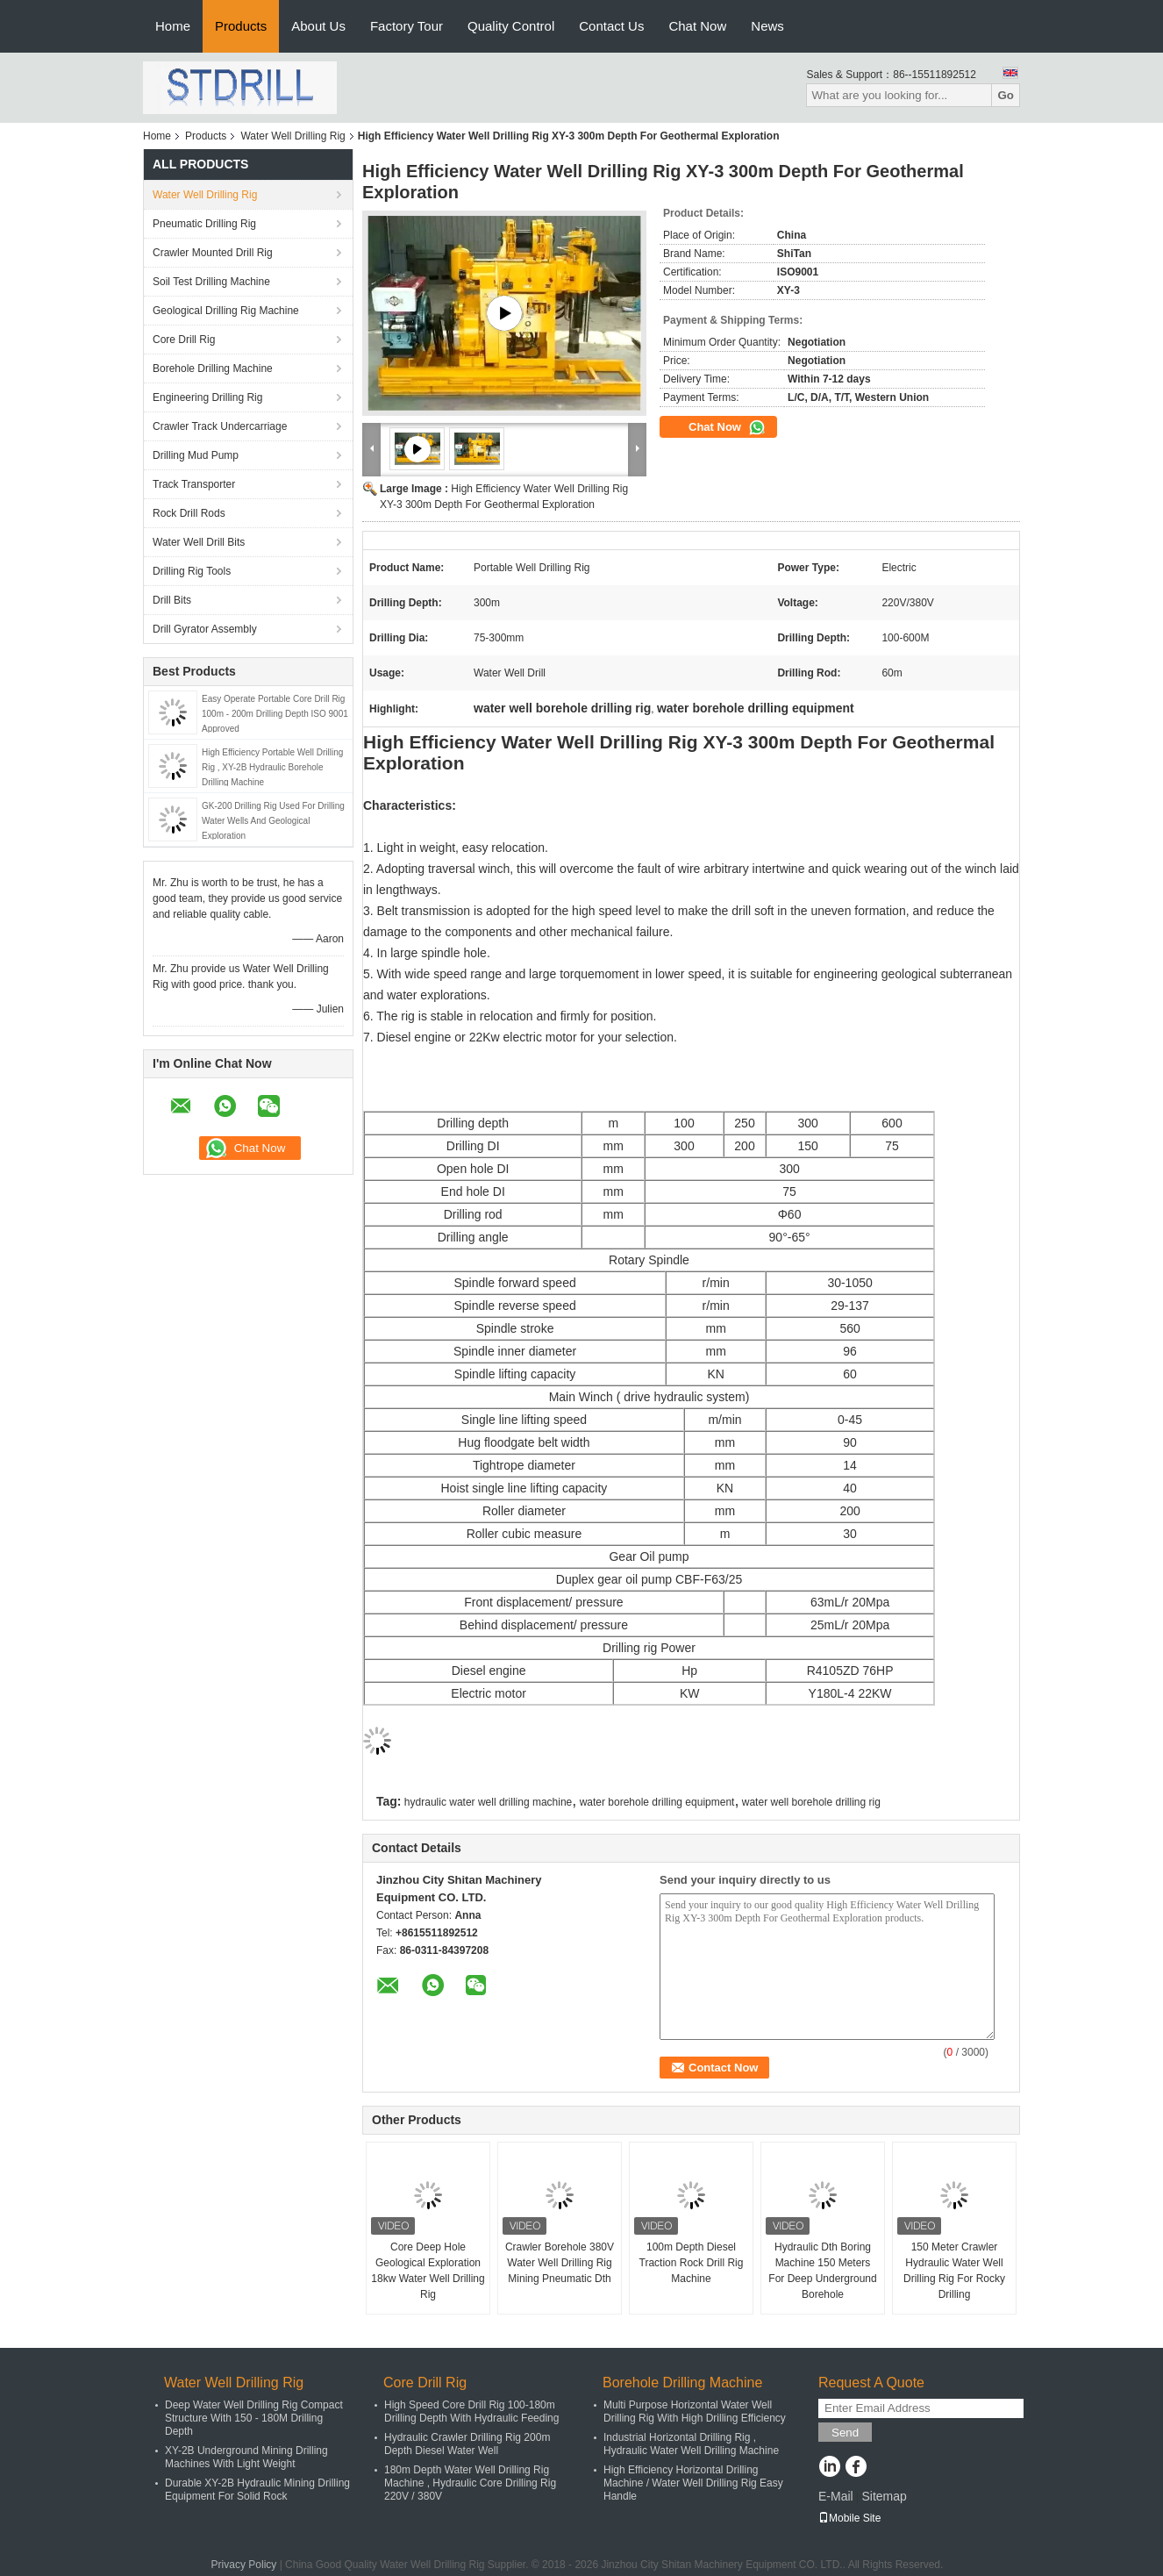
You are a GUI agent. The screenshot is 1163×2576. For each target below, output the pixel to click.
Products (241, 25)
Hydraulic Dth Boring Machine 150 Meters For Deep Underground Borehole (822, 2271)
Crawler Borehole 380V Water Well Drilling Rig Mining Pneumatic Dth (559, 2263)
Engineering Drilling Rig (207, 397)
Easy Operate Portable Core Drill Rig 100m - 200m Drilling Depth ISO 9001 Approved (275, 713)
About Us (318, 25)
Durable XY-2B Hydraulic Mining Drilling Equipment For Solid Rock (257, 2489)
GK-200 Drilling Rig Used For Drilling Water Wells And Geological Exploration (273, 821)
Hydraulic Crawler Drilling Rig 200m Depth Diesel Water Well (467, 2444)
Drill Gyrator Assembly (205, 629)
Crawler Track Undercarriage (220, 426)
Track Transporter (194, 484)
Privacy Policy (244, 2564)
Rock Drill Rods (189, 513)
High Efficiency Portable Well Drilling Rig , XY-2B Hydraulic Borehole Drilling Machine (272, 767)
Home (172, 25)
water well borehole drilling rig (811, 1802)
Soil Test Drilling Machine (211, 281)
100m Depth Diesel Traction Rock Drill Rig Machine (691, 2263)
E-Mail (835, 2496)
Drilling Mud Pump (196, 455)
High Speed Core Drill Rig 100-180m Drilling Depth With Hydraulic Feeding (471, 2411)
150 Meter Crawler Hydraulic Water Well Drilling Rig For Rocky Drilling (954, 2271)
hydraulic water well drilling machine (488, 1802)
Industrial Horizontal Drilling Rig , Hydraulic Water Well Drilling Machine (691, 2444)
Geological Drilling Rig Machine (226, 310)
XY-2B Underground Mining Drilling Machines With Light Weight (246, 2457)
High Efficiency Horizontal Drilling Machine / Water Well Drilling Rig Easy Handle (693, 2483)
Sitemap (883, 2496)
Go (1005, 95)
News (767, 25)
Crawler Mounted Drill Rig (213, 253)
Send (845, 2432)
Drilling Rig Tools (192, 571)
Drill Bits (172, 600)
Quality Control (510, 25)
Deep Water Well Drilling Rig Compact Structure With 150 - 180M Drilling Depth (254, 2418)
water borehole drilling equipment (657, 1802)
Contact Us (611, 25)
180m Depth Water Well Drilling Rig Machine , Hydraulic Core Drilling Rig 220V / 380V (470, 2483)
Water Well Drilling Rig (292, 136)
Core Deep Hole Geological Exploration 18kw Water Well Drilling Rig (427, 2271)
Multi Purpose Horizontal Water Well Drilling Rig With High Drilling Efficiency (694, 2411)
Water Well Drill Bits (199, 542)
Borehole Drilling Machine (213, 368)
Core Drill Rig (184, 339)
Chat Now (697, 25)
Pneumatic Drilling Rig (204, 224)
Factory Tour (406, 25)
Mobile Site (849, 2518)
